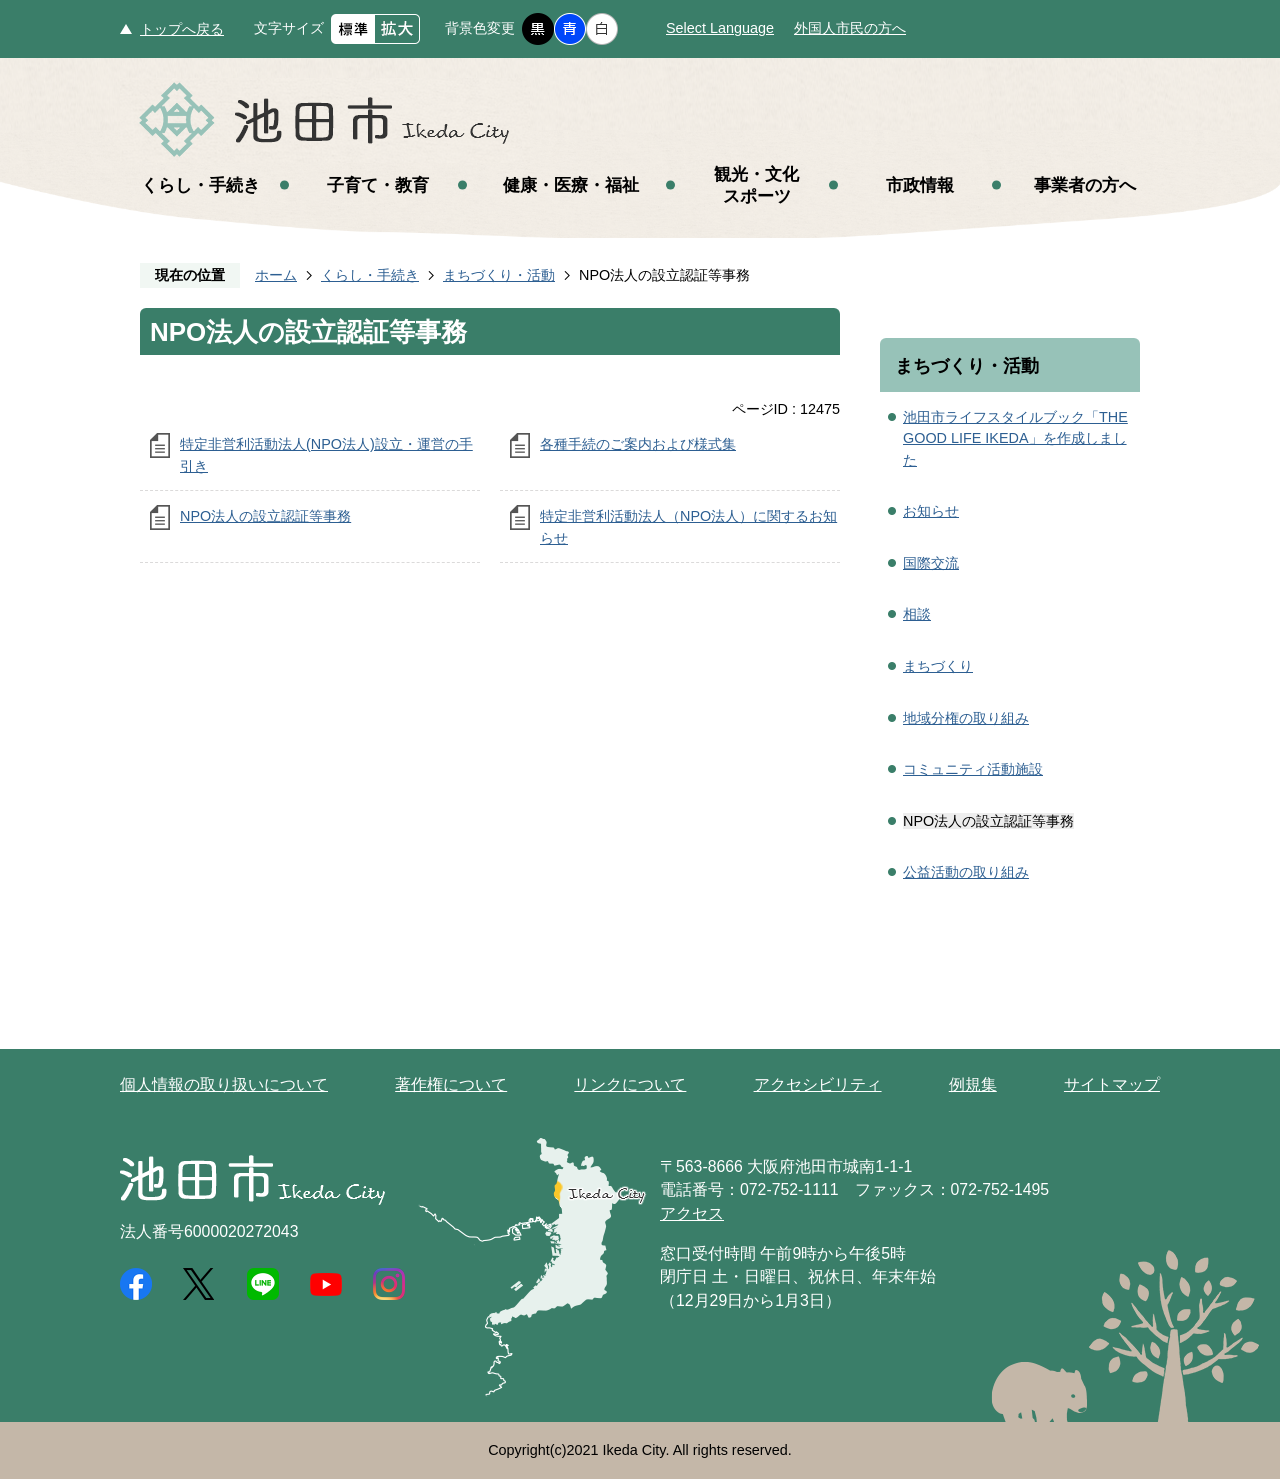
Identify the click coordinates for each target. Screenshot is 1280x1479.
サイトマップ (1112, 1084)
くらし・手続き (200, 185)
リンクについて (630, 1084)
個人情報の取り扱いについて (224, 1084)
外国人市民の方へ (850, 28)
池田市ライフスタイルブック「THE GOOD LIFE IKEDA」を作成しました (1015, 438)
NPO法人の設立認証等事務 (265, 516)
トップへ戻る (182, 29)
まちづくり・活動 (499, 275)
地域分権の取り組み (966, 718)
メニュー (1210, 68)
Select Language (720, 28)
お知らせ (931, 511)
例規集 (973, 1084)
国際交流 (931, 563)
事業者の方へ (1085, 185)
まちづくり (938, 666)
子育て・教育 (378, 185)
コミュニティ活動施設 (973, 769)
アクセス (692, 1213)
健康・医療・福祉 (571, 185)
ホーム (276, 275)
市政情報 (920, 185)
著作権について (451, 1084)
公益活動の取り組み (966, 872)
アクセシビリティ (818, 1084)
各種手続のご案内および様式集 (638, 444)
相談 (917, 614)
